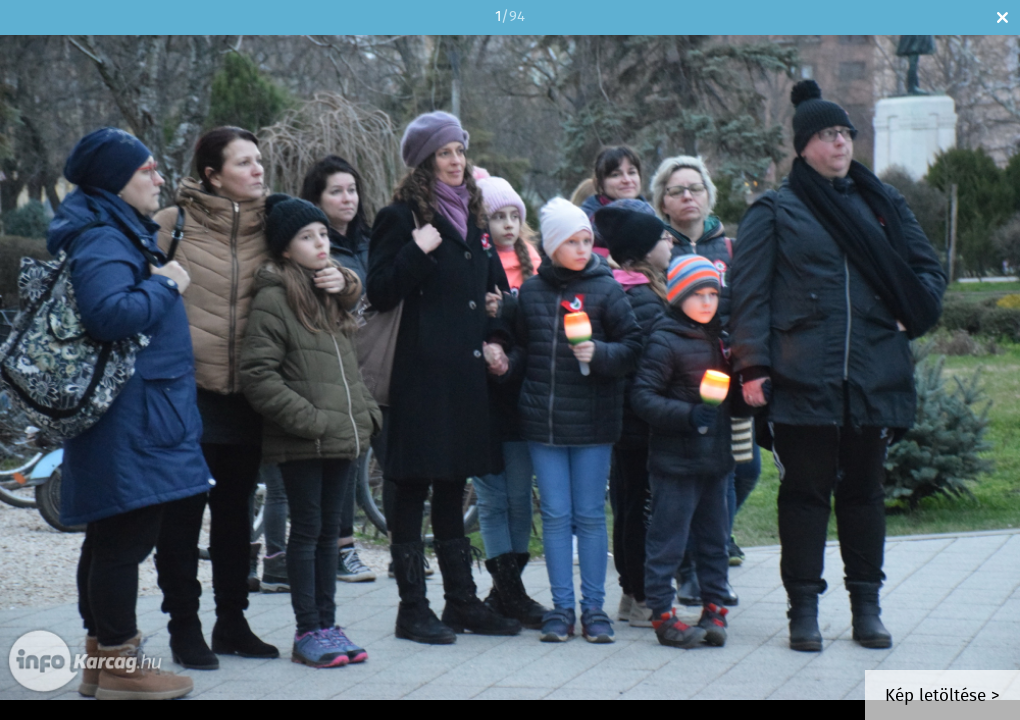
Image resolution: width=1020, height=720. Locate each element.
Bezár (1002, 17)
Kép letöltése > (942, 696)
